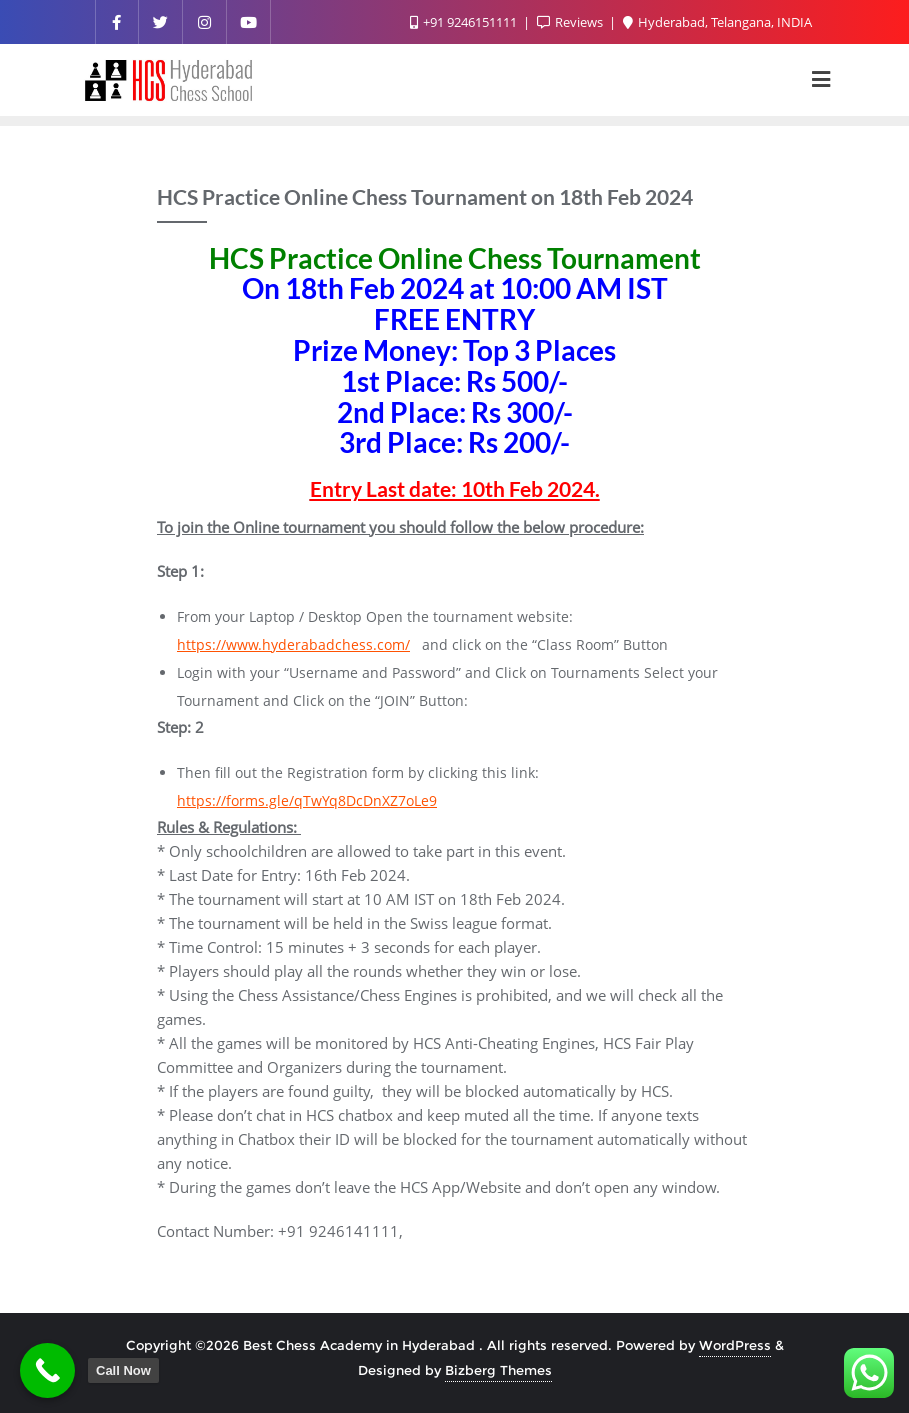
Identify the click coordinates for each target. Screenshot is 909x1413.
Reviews (571, 22)
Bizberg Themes (498, 1370)
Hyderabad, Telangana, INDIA (717, 22)
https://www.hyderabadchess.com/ (293, 644)
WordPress (735, 1345)
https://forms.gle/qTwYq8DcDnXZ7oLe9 (307, 800)
